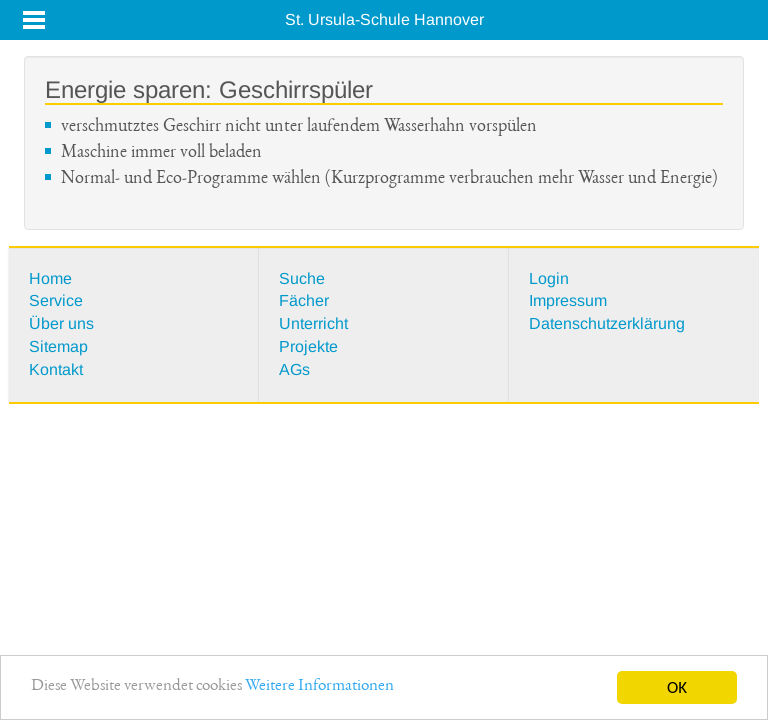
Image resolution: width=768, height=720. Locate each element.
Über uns (61, 323)
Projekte (308, 346)
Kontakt (56, 369)
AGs (294, 369)
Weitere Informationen (319, 689)
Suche (302, 278)
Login (549, 278)
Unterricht (313, 323)
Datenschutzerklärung (607, 323)
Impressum (568, 300)
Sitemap (58, 346)
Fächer (304, 300)
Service (56, 300)
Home (50, 278)
